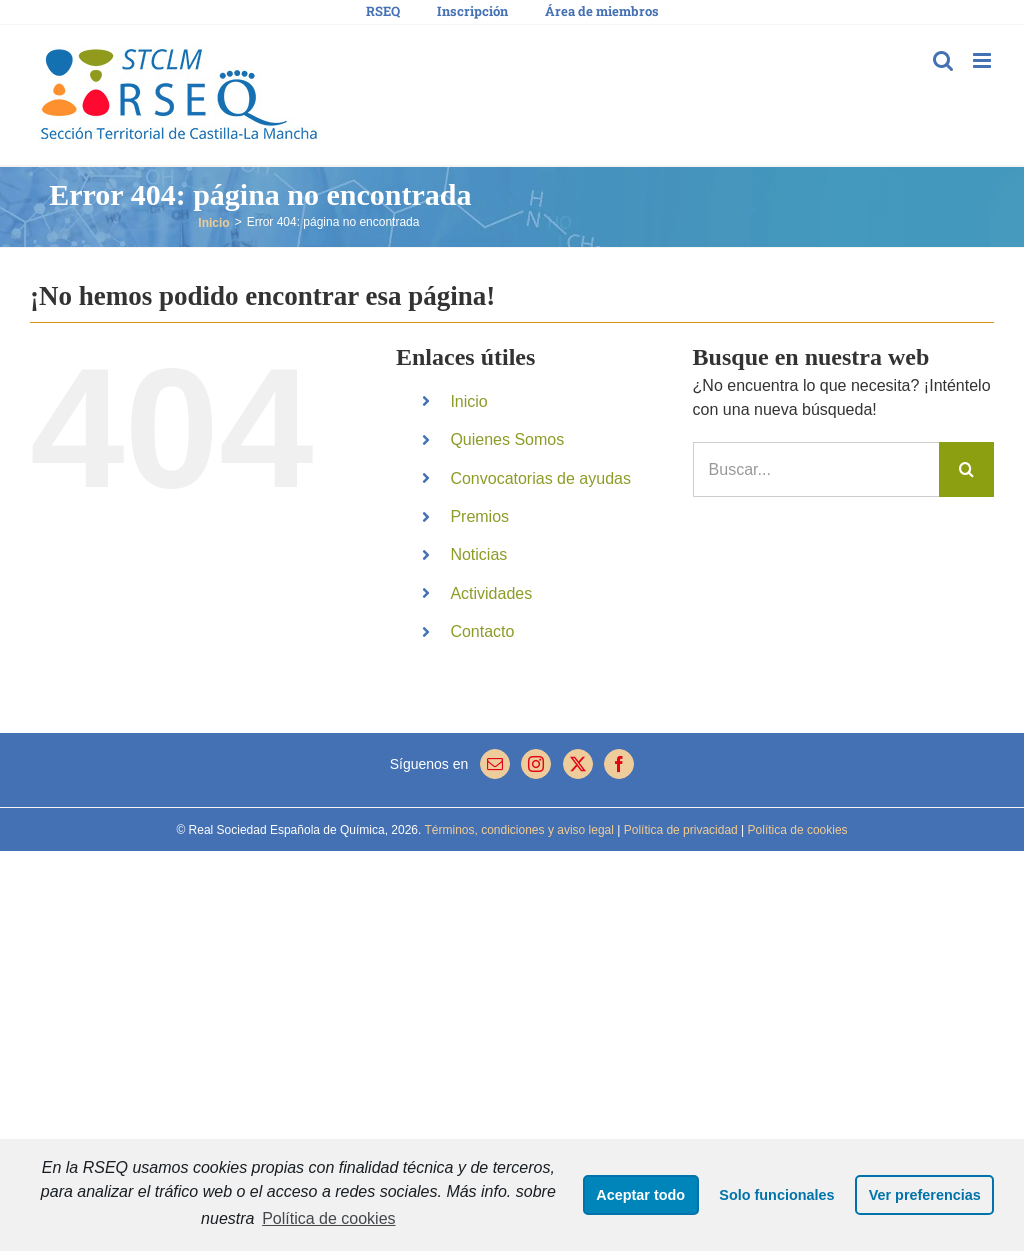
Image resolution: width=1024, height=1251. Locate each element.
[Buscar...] (816, 469)
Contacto (482, 631)
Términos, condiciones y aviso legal (517, 830)
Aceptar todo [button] (640, 1195)
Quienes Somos (507, 439)
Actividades (491, 593)
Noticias (478, 554)
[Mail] (495, 764)
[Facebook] (619, 764)
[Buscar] (966, 469)
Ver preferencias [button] (925, 1195)
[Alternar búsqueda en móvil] (943, 60)
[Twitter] (578, 764)
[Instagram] (536, 764)
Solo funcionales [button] (776, 1195)
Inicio (468, 401)
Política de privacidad (678, 830)
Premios (479, 516)
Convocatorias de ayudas (540, 478)
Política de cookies (328, 1218)
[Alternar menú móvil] (983, 60)
